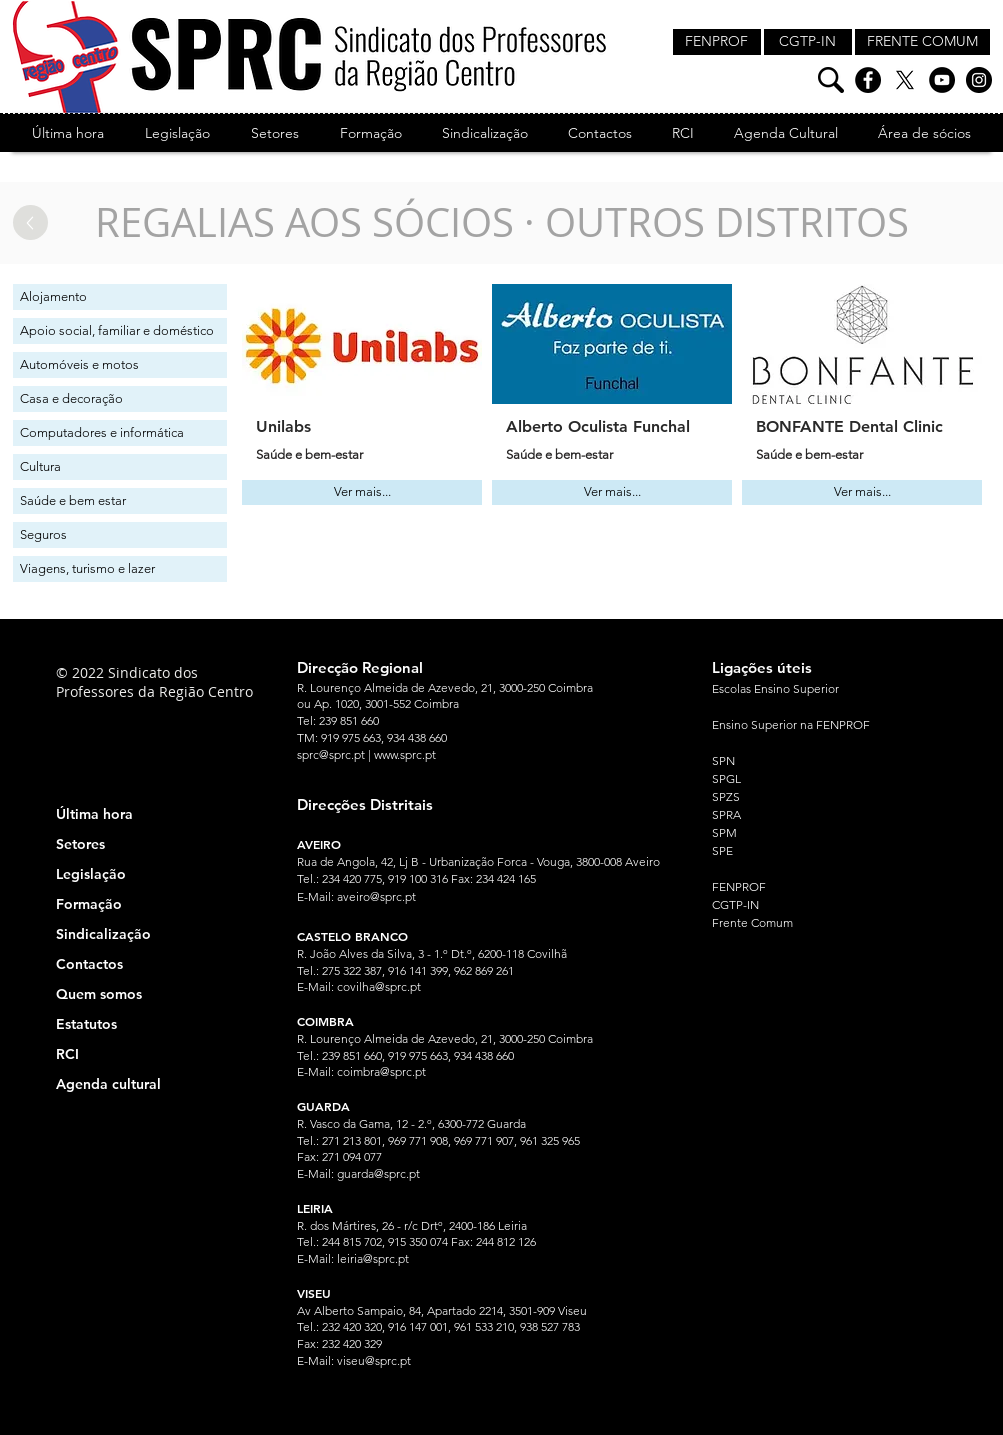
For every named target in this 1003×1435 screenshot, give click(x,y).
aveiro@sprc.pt (376, 896)
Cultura (40, 466)
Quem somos (99, 994)
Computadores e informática (102, 432)
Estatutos (86, 1024)
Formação (89, 904)
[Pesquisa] (831, 80)
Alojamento (53, 296)
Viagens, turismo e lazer (87, 568)
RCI (67, 1054)
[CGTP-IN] (808, 42)
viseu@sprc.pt (374, 1360)
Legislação (91, 874)
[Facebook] (868, 80)
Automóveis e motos (79, 364)
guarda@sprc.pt (378, 1173)
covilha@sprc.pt (379, 986)
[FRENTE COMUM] (922, 42)
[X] (905, 80)
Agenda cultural (108, 1084)
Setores (80, 844)
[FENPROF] (717, 42)
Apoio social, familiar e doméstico (117, 330)
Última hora (94, 814)
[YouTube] (942, 80)
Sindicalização (103, 934)
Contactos (89, 964)
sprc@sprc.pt (331, 754)
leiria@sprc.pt (373, 1258)
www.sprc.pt (405, 754)
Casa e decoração (71, 398)
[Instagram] (979, 80)
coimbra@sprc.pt (381, 1071)
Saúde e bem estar (73, 500)
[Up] (30, 222)
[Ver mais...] (362, 492)
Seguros (43, 534)
